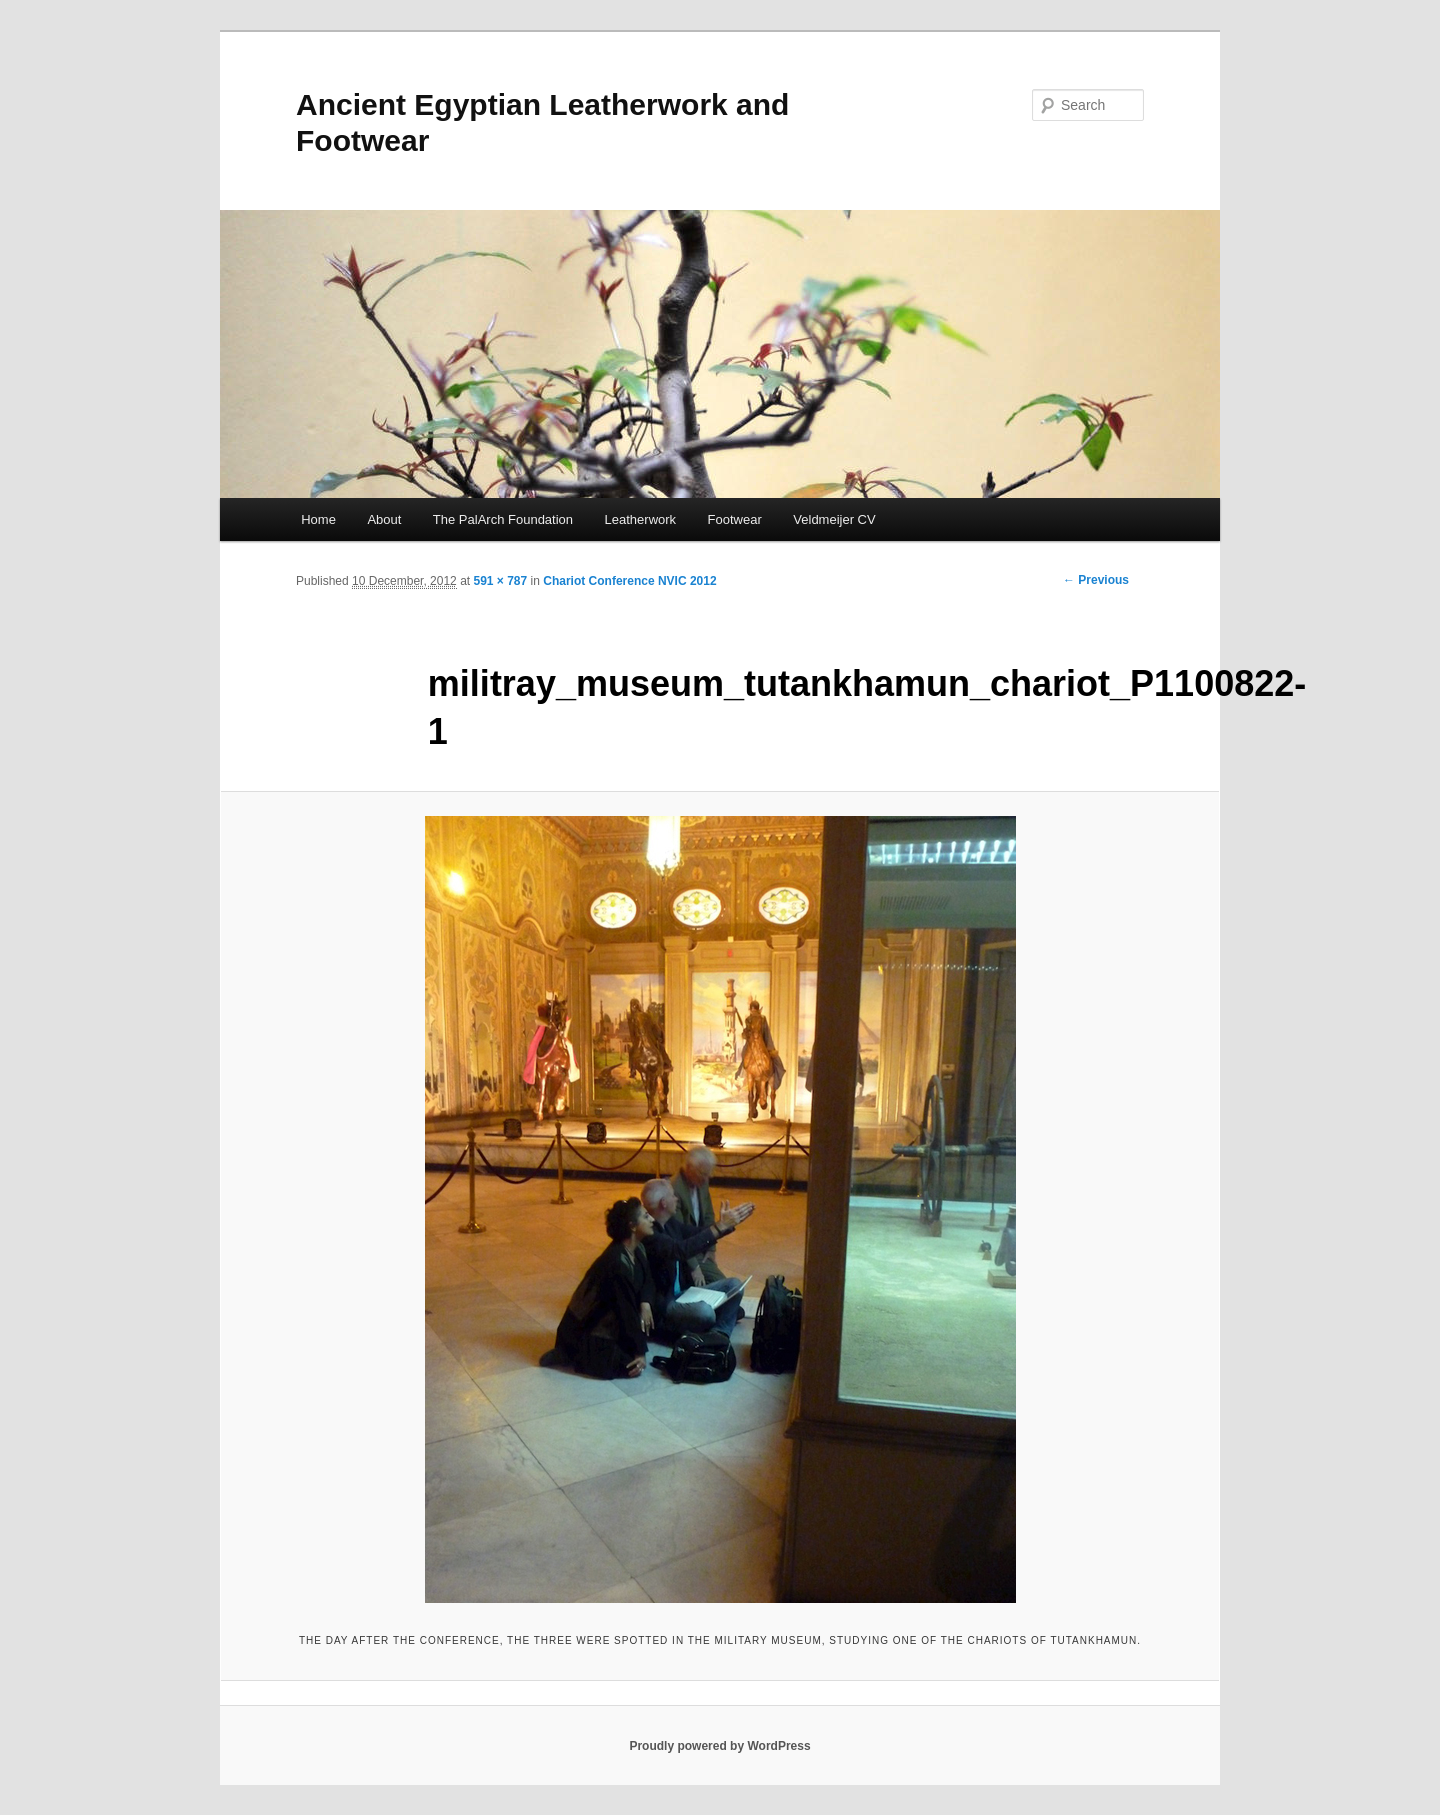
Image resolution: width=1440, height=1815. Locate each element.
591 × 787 (500, 581)
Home (318, 519)
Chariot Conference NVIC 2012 (629, 581)
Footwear (735, 519)
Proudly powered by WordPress (719, 1746)
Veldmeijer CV (834, 519)
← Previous (1096, 580)
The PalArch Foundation (503, 519)
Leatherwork (641, 519)
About (384, 519)
